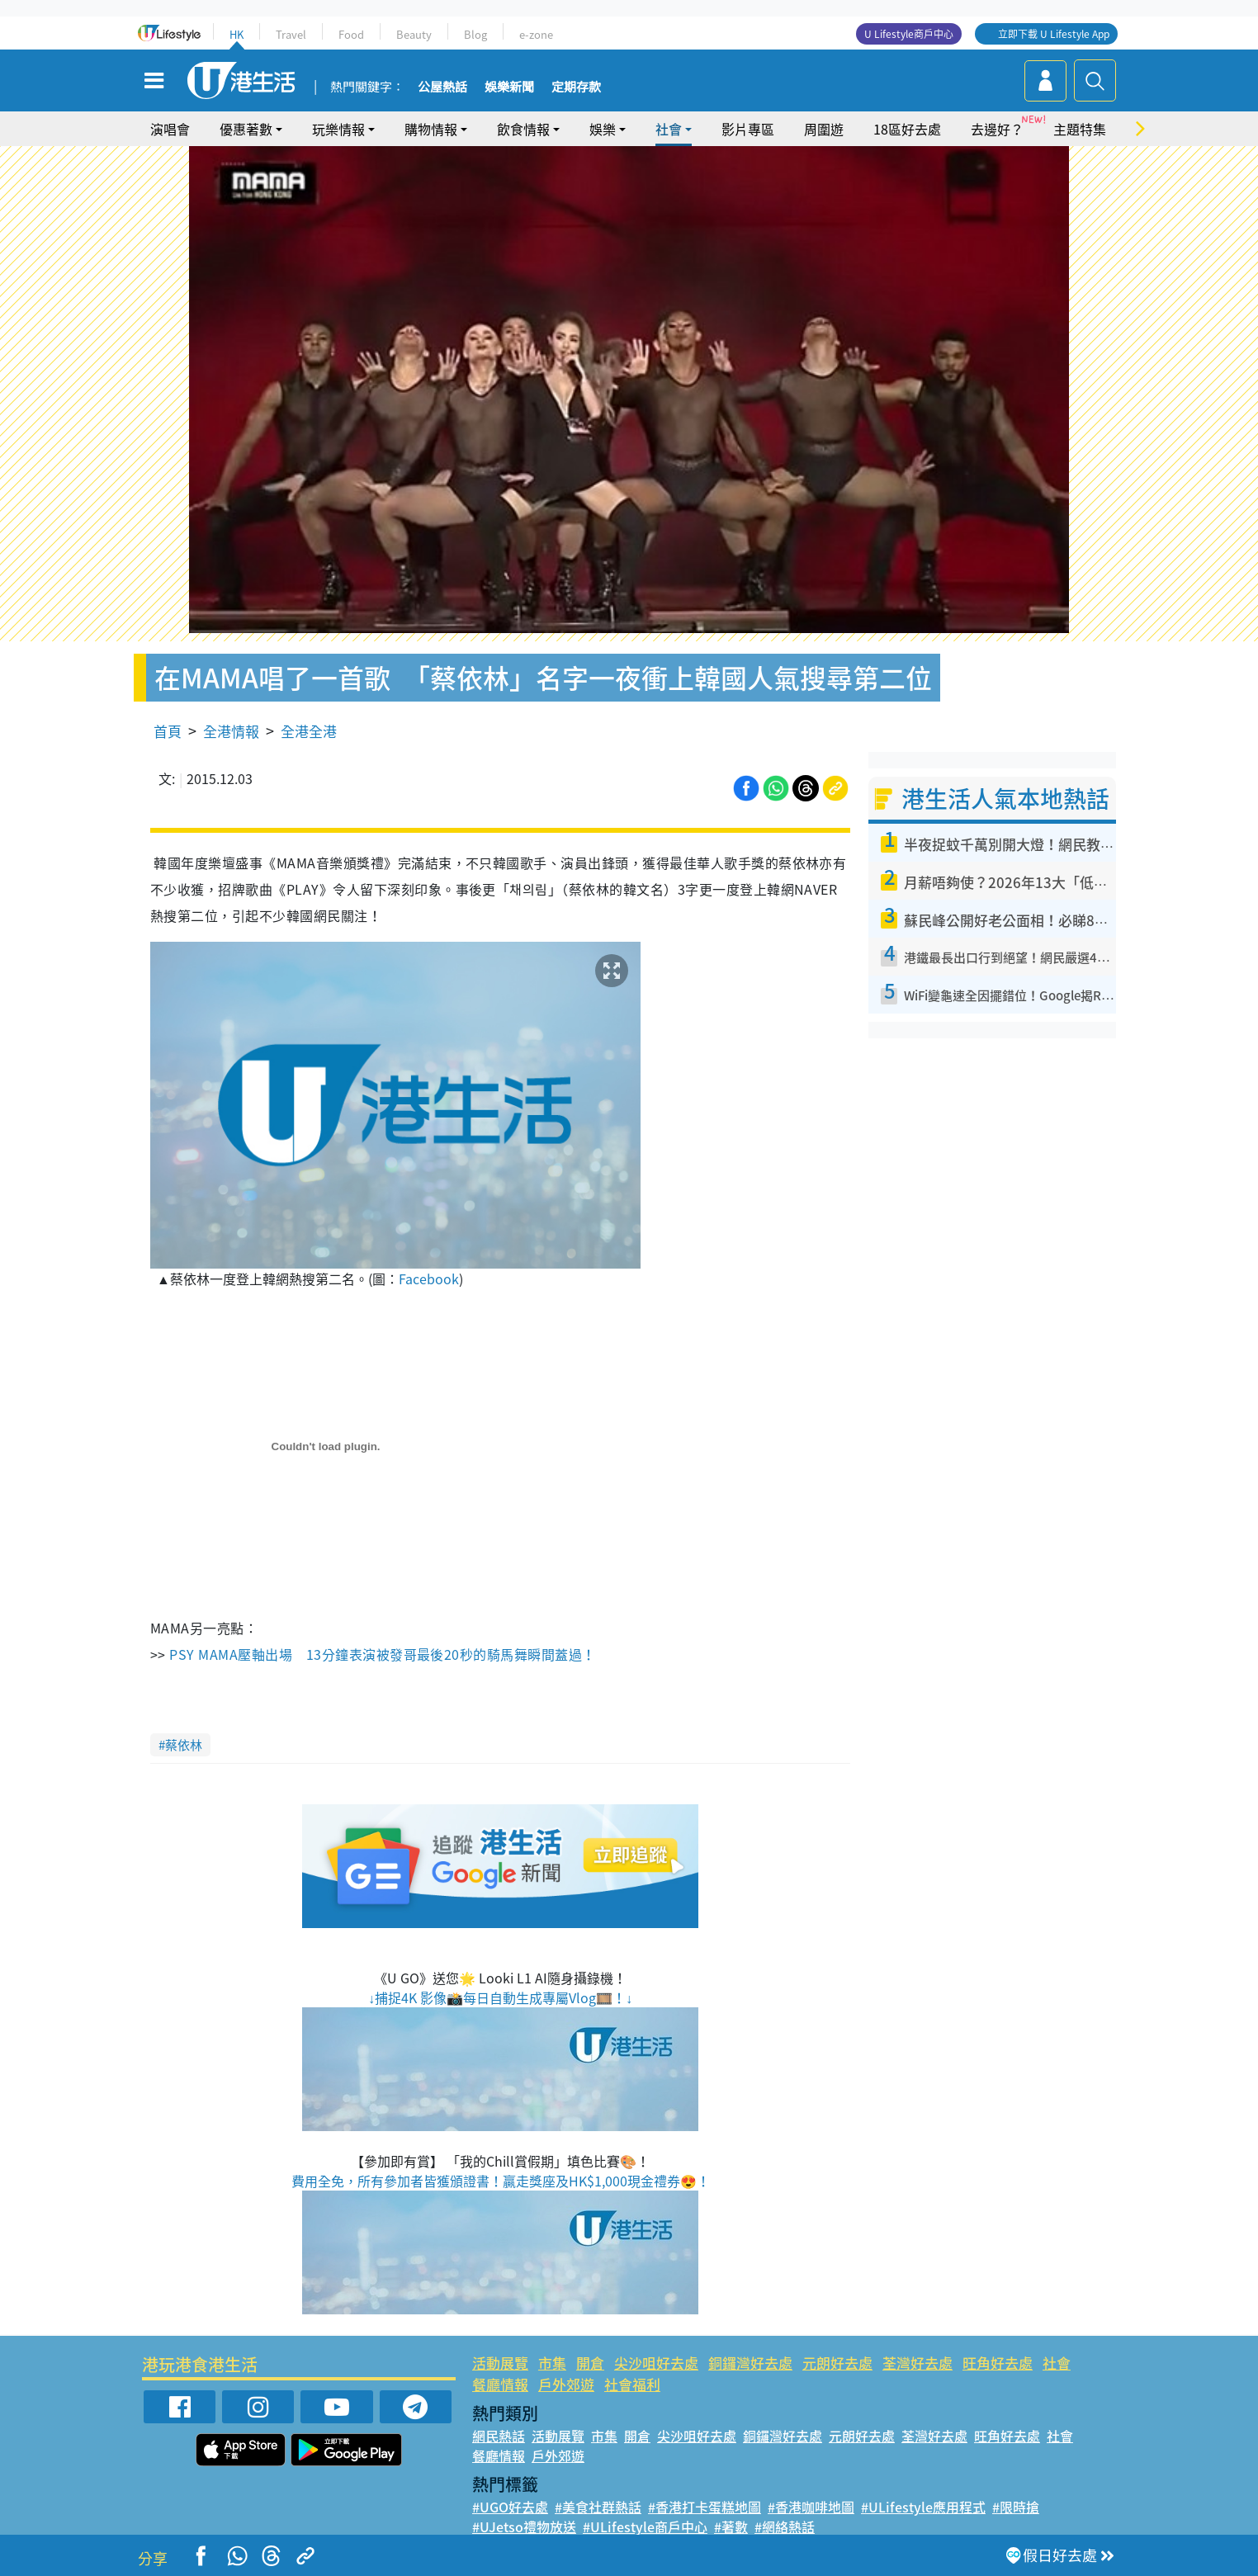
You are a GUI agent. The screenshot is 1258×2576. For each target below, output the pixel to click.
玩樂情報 (338, 129)
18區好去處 (907, 129)
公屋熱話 (442, 87)
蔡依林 (183, 1745)
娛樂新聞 (509, 87)
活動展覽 (500, 2362)
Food (351, 34)
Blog (475, 34)
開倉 (590, 2362)
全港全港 (309, 731)
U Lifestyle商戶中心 (908, 33)
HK (236, 34)
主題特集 (1079, 129)
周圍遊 (824, 129)
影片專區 (747, 129)
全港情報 (231, 731)
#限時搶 (1015, 2507)
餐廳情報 (500, 2384)
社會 (668, 129)
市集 (552, 2362)
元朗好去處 (837, 2362)
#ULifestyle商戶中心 (645, 2526)
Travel (291, 34)
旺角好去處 (997, 2362)
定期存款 (576, 87)
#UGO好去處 (510, 2507)
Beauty (414, 34)
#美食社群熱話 (598, 2507)
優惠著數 (246, 129)
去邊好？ (997, 129)
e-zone (536, 34)
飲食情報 (523, 129)
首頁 (168, 731)
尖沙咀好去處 (656, 2362)
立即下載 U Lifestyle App (1053, 33)
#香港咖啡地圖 (811, 2507)
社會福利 (632, 2384)
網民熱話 (498, 2436)
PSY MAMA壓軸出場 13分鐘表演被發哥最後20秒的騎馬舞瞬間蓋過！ (382, 1654)
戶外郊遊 (566, 2384)
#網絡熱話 (784, 2526)
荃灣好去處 (917, 2362)
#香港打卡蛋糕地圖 (704, 2507)
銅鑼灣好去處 (750, 2362)
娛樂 (602, 129)
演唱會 (170, 129)
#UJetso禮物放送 (524, 2526)
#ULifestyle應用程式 (923, 2507)
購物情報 (430, 129)
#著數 (731, 2526)
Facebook (429, 1278)
